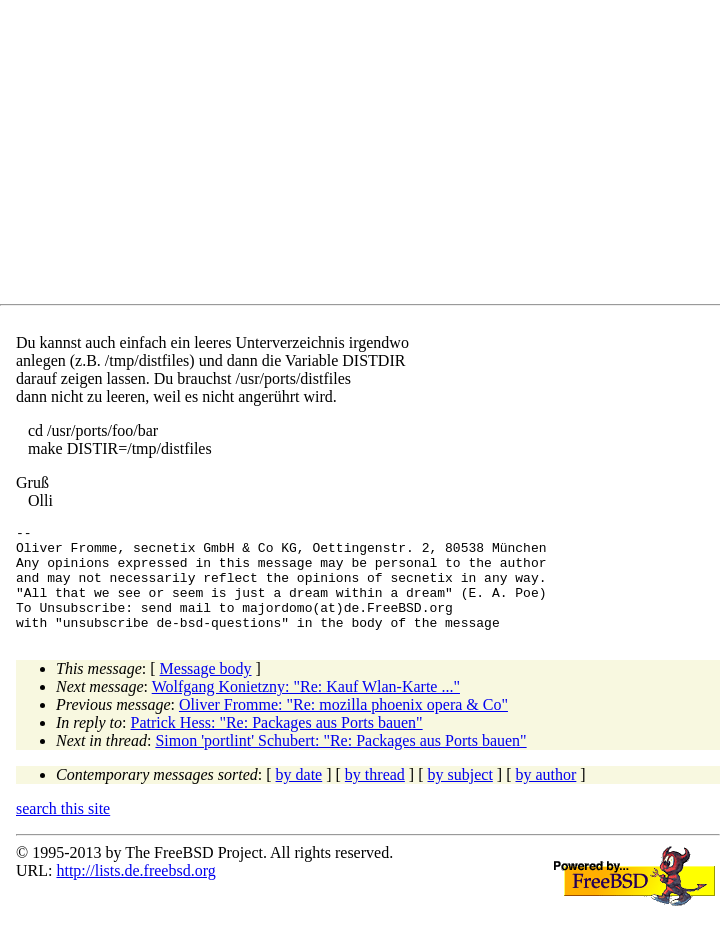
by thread (375, 795)
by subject (460, 795)
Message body (206, 689)
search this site (63, 829)
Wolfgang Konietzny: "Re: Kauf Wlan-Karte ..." (306, 707)
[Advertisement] (368, 156)
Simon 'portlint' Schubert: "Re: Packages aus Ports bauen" (340, 761)
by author (545, 795)
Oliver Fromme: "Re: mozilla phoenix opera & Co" (343, 725)
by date (299, 795)
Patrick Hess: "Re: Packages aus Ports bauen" (277, 743)
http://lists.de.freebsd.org (135, 891)
